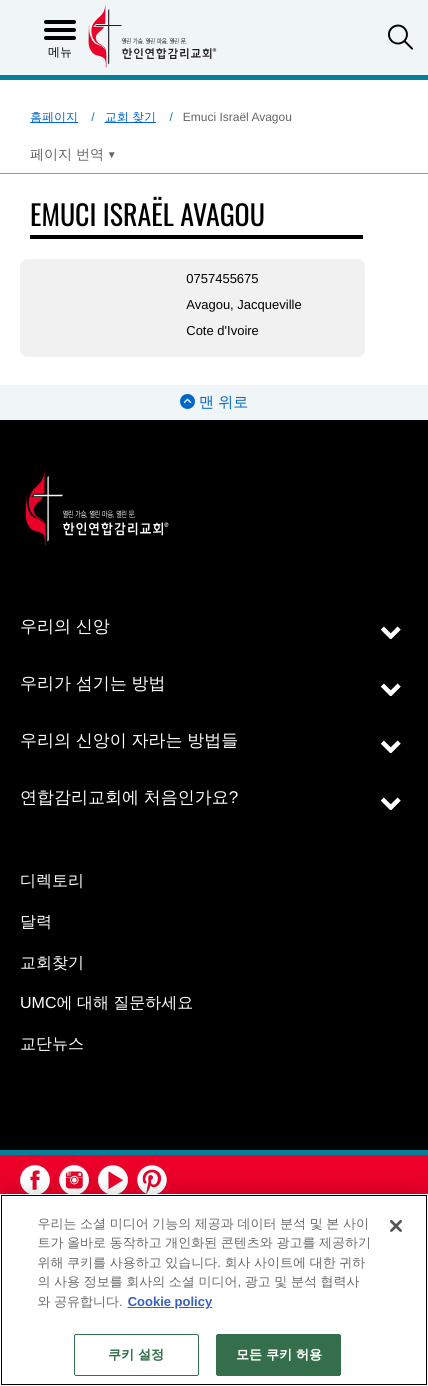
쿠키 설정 (136, 1354)
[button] (400, 39)
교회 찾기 (130, 117)
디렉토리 (52, 881)
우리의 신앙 (65, 626)
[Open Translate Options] (73, 154)
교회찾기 (52, 963)
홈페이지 (54, 117)
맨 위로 (214, 402)
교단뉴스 (52, 1044)
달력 (36, 922)
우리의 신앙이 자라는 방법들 (129, 740)
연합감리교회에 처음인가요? (129, 797)
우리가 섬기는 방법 (92, 683)
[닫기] (396, 1226)
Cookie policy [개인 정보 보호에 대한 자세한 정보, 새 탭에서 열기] (170, 1301)
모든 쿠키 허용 (279, 1354)
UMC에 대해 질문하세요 (106, 1003)
